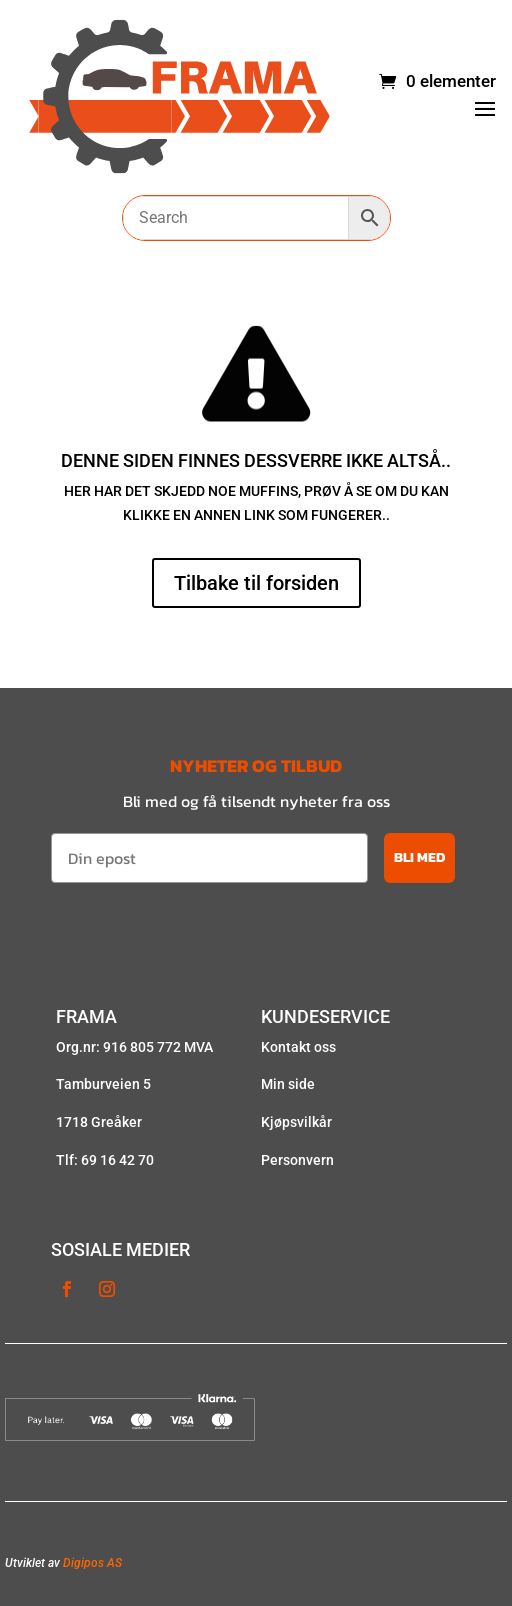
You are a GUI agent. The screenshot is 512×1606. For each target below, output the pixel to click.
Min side (288, 1084)
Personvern (297, 1160)
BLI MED (419, 857)
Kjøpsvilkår (296, 1122)
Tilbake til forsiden (256, 583)
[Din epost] (209, 858)
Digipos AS (92, 1563)
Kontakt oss (298, 1047)
